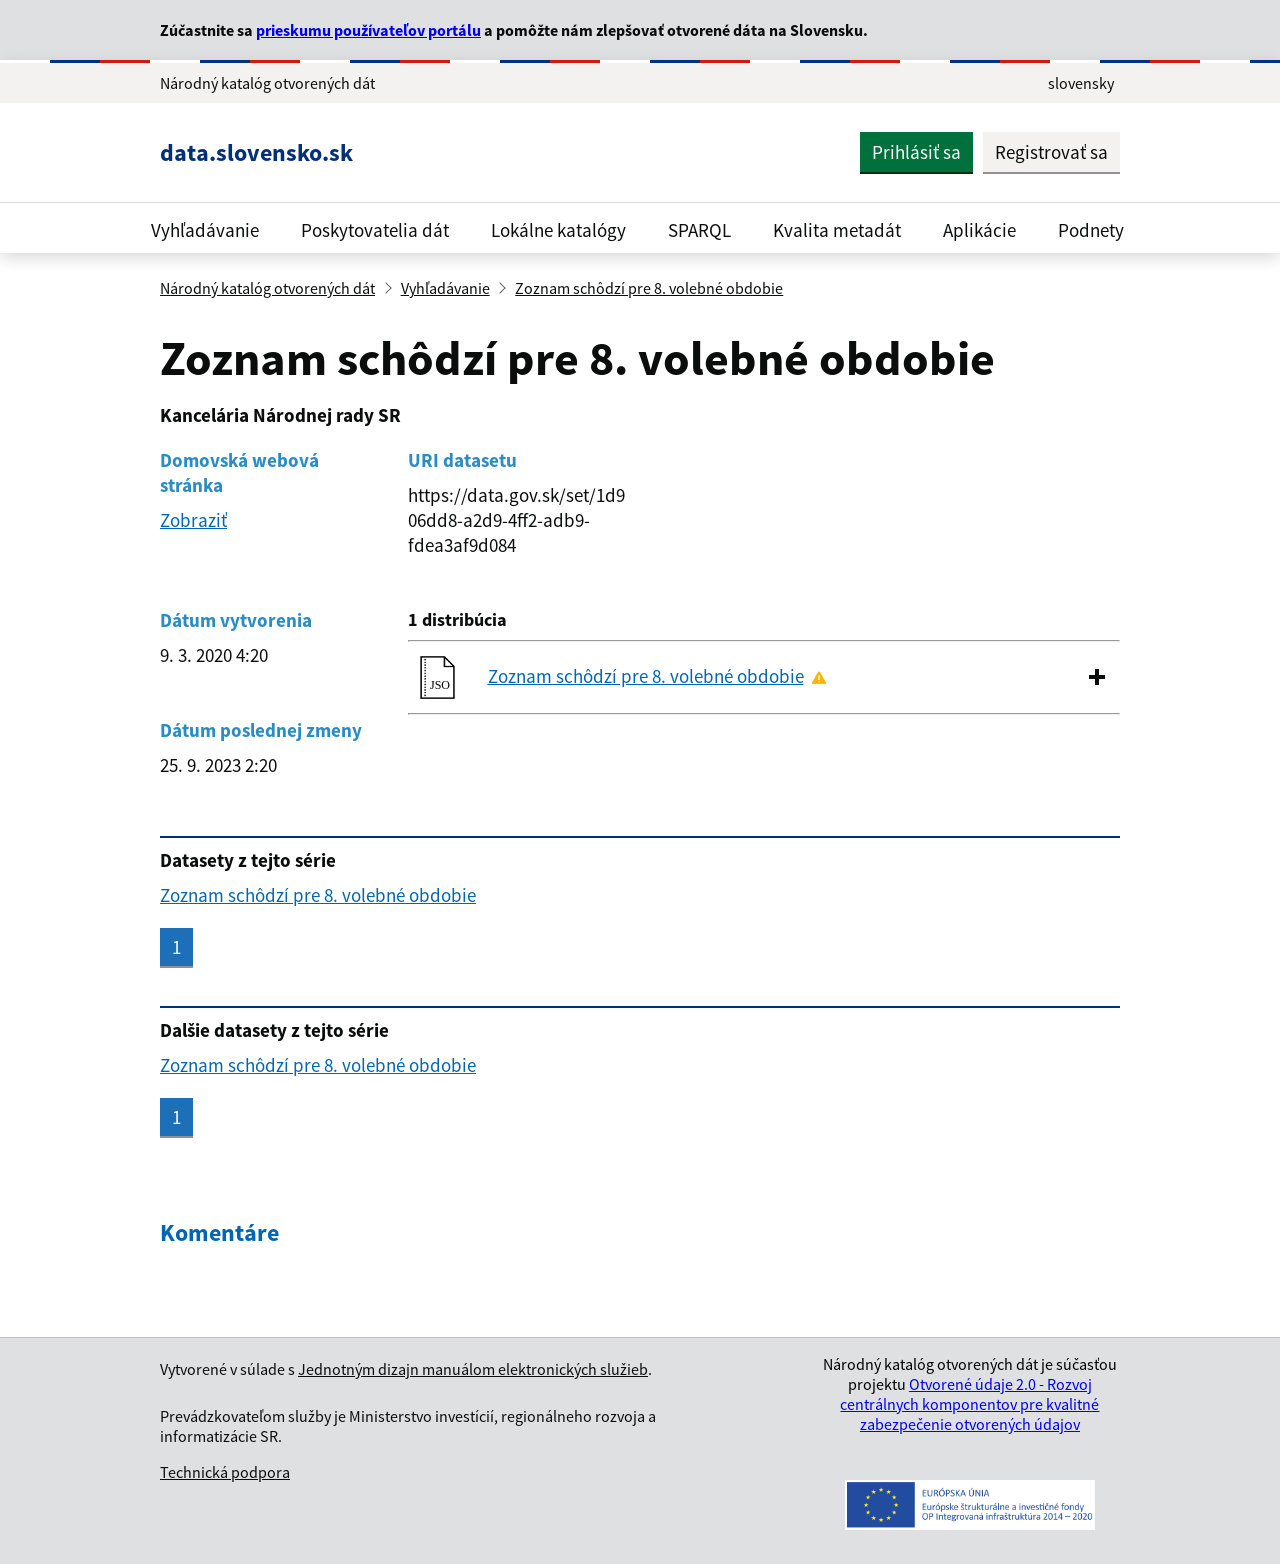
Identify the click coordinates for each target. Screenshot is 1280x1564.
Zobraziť (193, 520)
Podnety (1091, 230)
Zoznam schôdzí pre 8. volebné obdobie (649, 288)
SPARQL (699, 230)
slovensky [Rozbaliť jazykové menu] (1081, 83)
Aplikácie (979, 230)
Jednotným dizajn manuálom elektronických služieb (473, 1369)
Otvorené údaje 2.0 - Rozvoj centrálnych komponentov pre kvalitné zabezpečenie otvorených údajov (969, 1404)
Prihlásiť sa (916, 152)
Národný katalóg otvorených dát (267, 288)
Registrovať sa (1051, 152)
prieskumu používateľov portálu (368, 30)
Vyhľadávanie (205, 230)
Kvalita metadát (837, 230)
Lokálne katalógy (558, 230)
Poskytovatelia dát (375, 230)
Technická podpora (225, 1472)
